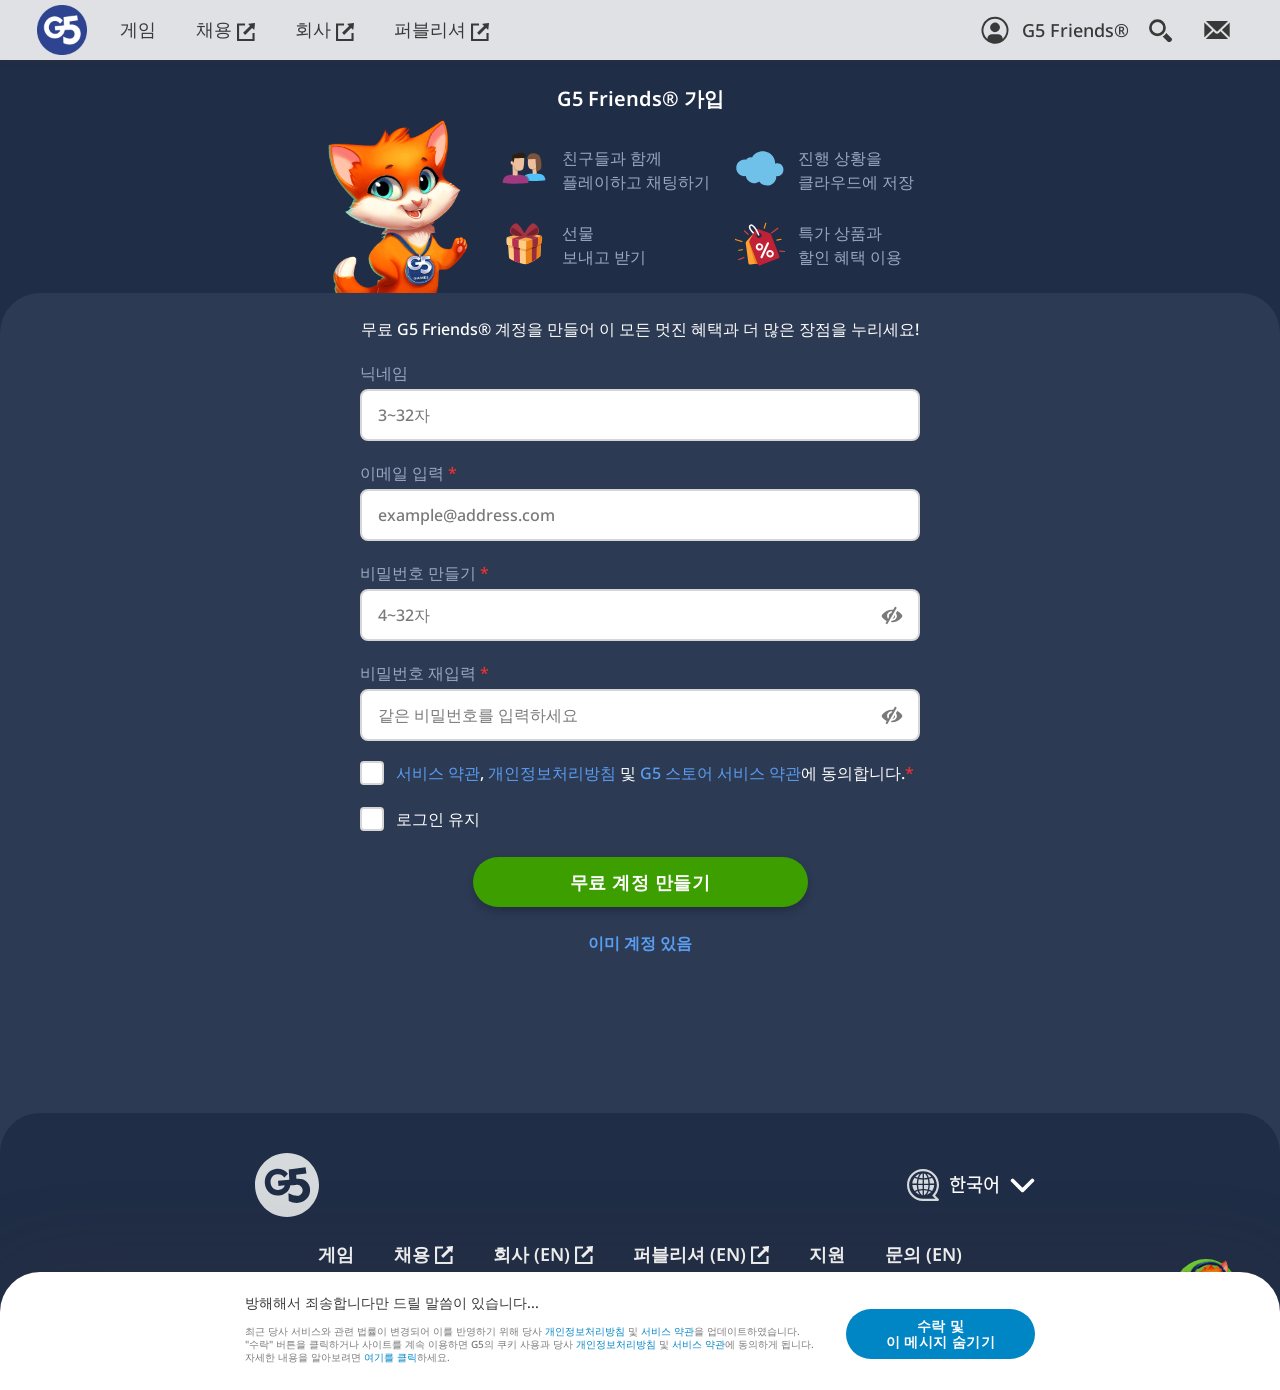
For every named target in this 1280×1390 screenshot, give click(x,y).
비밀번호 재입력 (424, 673)
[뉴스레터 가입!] (1217, 30)
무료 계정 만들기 (640, 882)
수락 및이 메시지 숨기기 (940, 1334)
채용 (225, 29)
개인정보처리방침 (552, 773)
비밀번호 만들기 (424, 573)
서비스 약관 (438, 773)
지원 (827, 1254)
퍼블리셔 (441, 29)
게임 (138, 29)
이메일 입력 (408, 473)
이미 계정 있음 (640, 943)
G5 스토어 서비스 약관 (720, 773)
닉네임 (384, 373)
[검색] (1160, 30)
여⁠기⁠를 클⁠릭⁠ (390, 1359)
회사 (324, 29)
